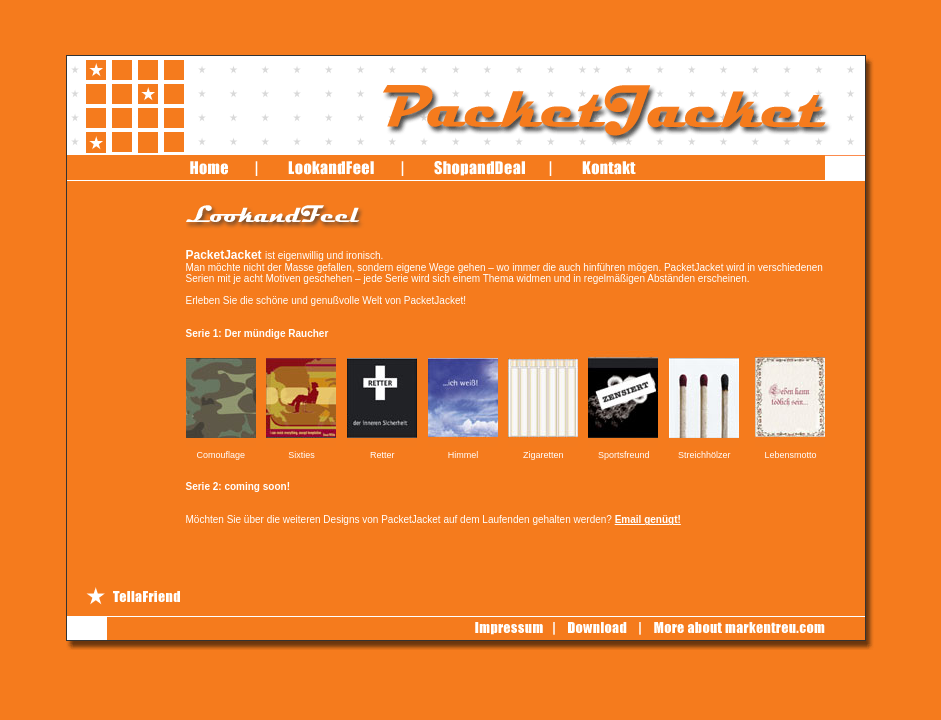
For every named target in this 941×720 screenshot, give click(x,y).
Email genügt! (648, 519)
